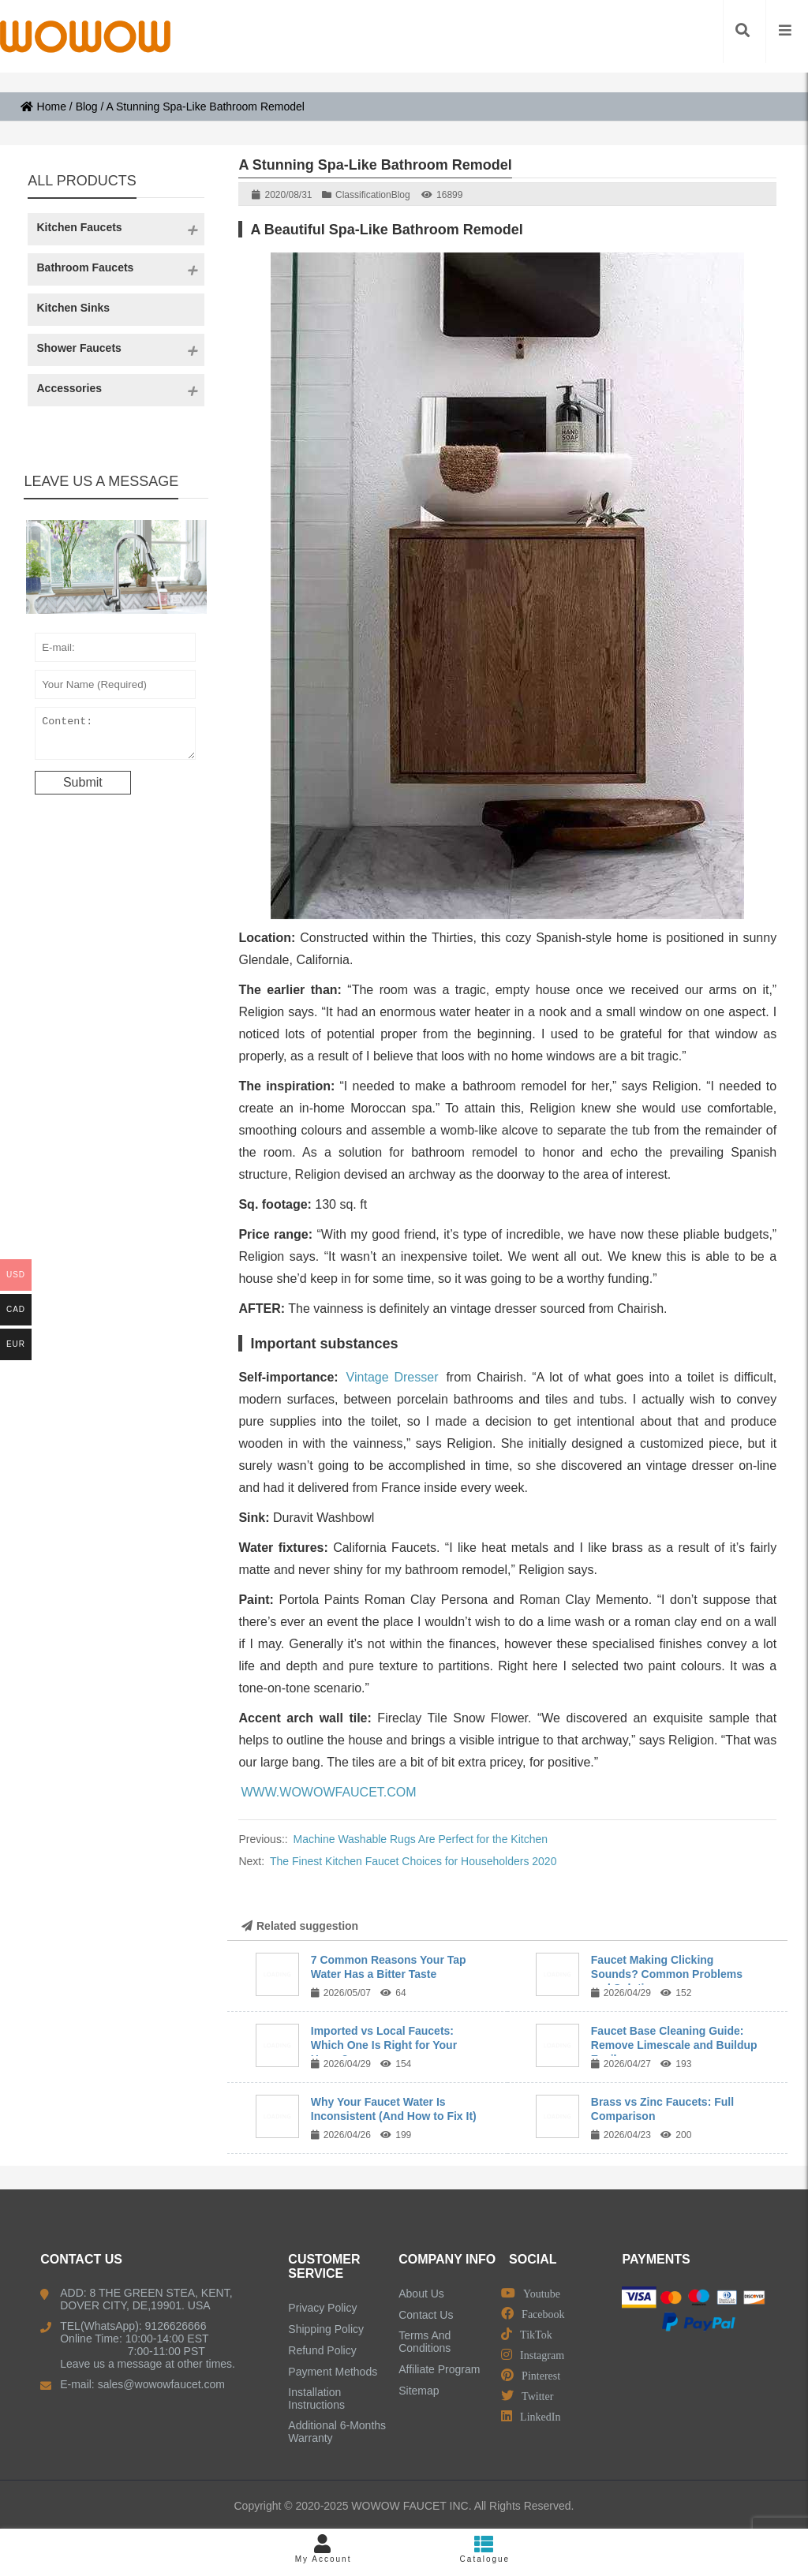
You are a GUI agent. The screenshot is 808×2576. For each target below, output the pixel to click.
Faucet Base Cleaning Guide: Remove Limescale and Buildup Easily (674, 2045)
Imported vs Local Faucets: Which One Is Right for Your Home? (384, 2045)
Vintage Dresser (392, 1377)
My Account (323, 2548)
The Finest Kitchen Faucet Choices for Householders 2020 (413, 1861)
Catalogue (485, 2548)
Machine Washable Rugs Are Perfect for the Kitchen (421, 1839)
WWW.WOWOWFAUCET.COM (328, 1792)
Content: (115, 737)
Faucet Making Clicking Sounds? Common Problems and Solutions (667, 1974)
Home (43, 106)
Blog (87, 106)
